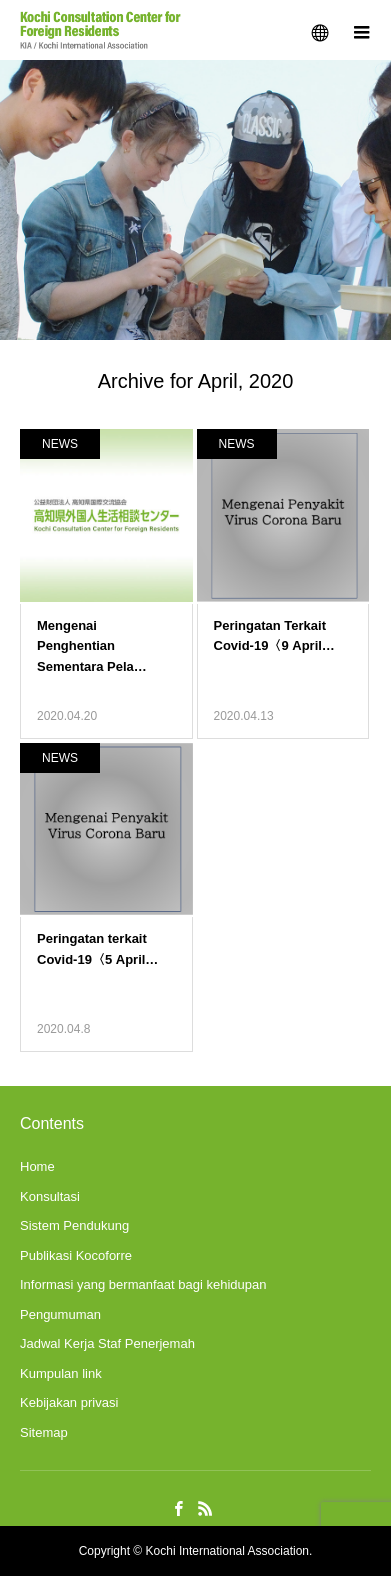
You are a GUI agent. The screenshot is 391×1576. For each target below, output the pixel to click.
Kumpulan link (61, 1373)
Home (37, 1166)
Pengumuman (60, 1314)
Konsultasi (50, 1196)
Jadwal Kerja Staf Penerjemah (107, 1343)
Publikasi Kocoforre (76, 1255)
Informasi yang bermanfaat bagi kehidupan (143, 1284)
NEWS (60, 444)
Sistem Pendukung (74, 1225)
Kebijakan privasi (69, 1402)
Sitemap (44, 1432)
